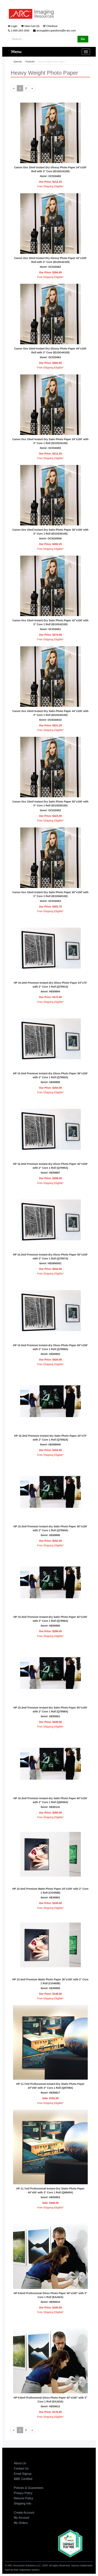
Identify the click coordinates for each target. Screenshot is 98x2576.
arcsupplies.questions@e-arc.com (56, 30)
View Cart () (30, 26)
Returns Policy (23, 2498)
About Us (20, 2463)
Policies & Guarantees (28, 2487)
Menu (16, 51)
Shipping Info (22, 2503)
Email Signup (22, 2473)
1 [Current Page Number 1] (21, 88)
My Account (21, 2517)
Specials (17, 61)
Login (12, 26)
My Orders (21, 2522)
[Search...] (43, 39)
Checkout (50, 26)
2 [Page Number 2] (27, 88)
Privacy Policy (23, 2493)
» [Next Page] (33, 88)
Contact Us (21, 2468)
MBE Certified (23, 2478)
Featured (29, 61)
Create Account (24, 2512)
